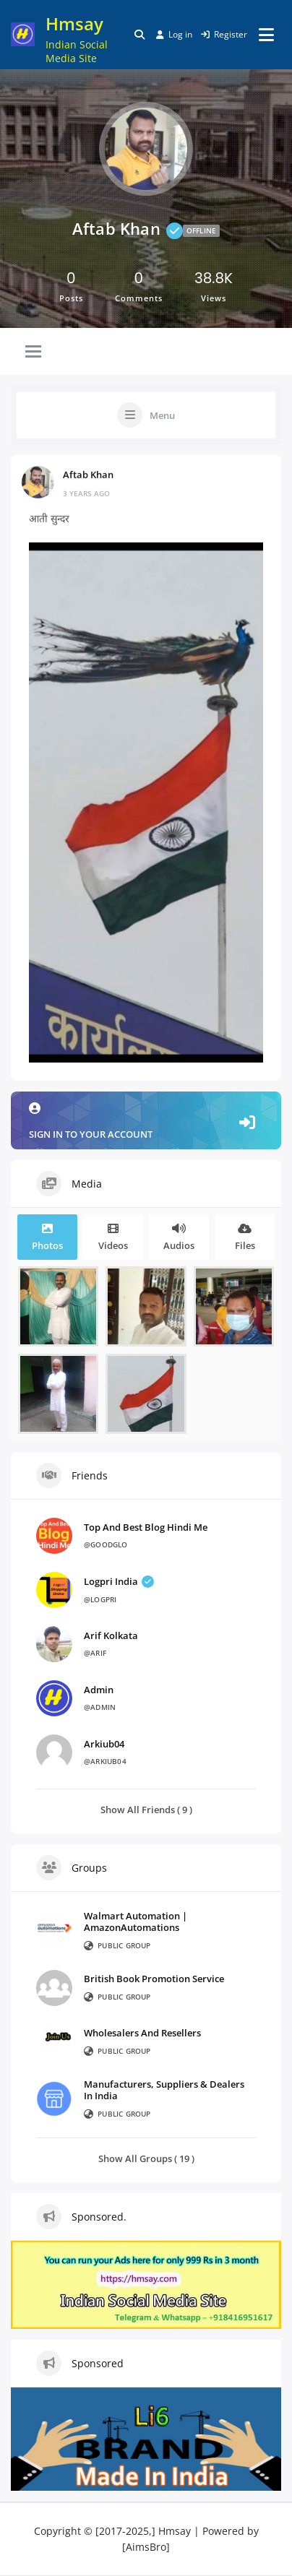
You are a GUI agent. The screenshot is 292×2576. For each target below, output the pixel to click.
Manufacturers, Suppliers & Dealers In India (164, 2090)
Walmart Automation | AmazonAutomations (135, 1921)
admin (98, 1689)
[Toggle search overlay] (139, 35)
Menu (162, 415)
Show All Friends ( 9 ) (146, 1809)
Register (224, 34)
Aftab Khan (88, 473)
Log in (174, 34)
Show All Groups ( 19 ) (146, 2158)
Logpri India (119, 1581)
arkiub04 (104, 1743)
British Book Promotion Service (154, 1978)
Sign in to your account (146, 1121)
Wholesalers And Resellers (142, 2032)
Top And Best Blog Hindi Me (145, 1527)
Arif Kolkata (111, 1635)
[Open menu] (266, 35)
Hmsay (74, 23)
